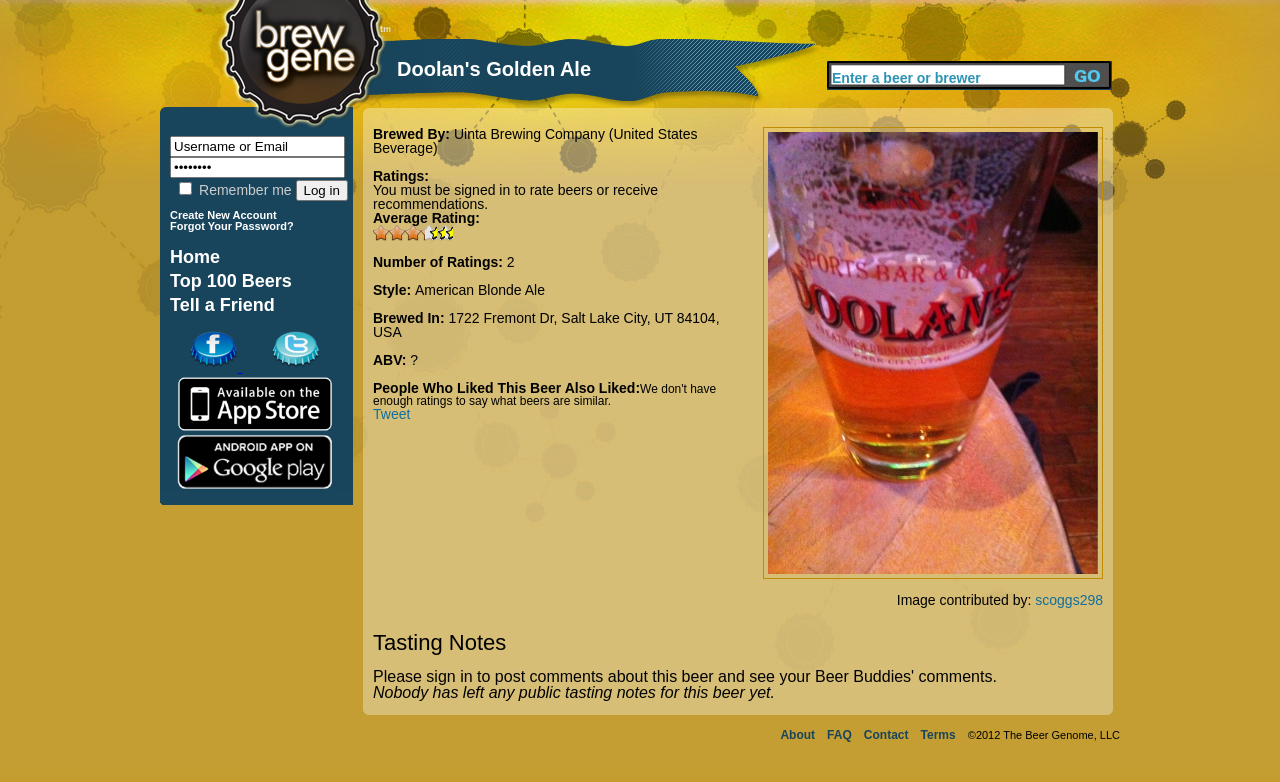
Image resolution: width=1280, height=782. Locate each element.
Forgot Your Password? (232, 226)
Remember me (235, 190)
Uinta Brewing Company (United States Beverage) (535, 141)
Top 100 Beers (231, 281)
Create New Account (223, 215)
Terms (938, 735)
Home (195, 257)
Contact (886, 735)
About (797, 735)
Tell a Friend (222, 305)
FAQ (839, 735)
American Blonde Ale (480, 290)
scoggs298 (1069, 600)
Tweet (391, 414)
